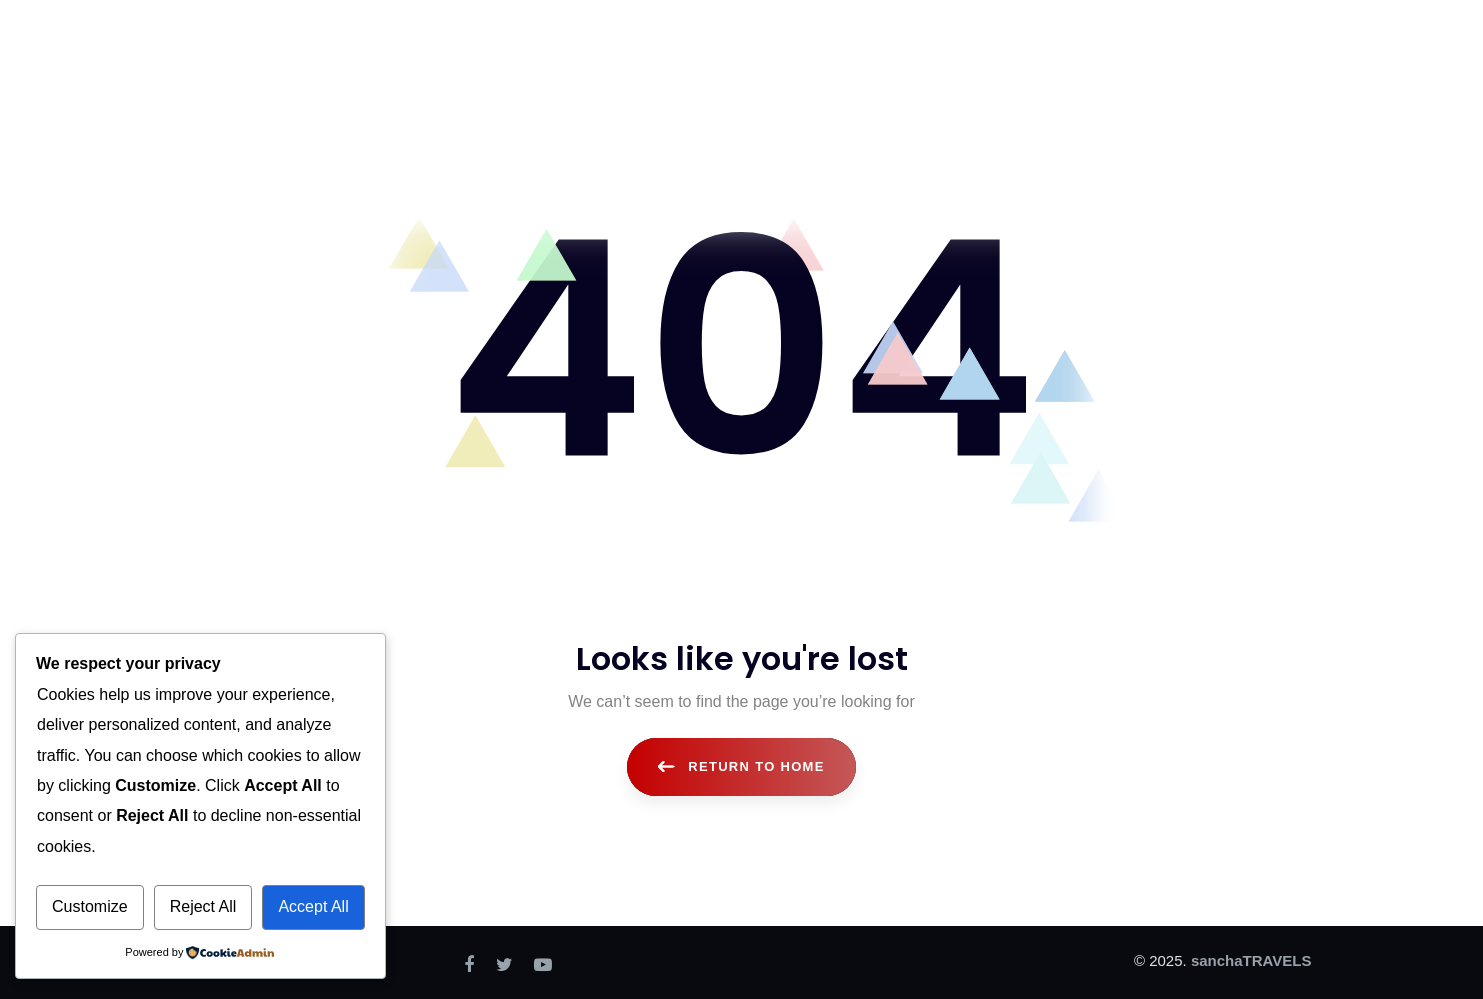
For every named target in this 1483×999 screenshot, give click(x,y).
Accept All (313, 906)
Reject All (203, 906)
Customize (90, 906)
